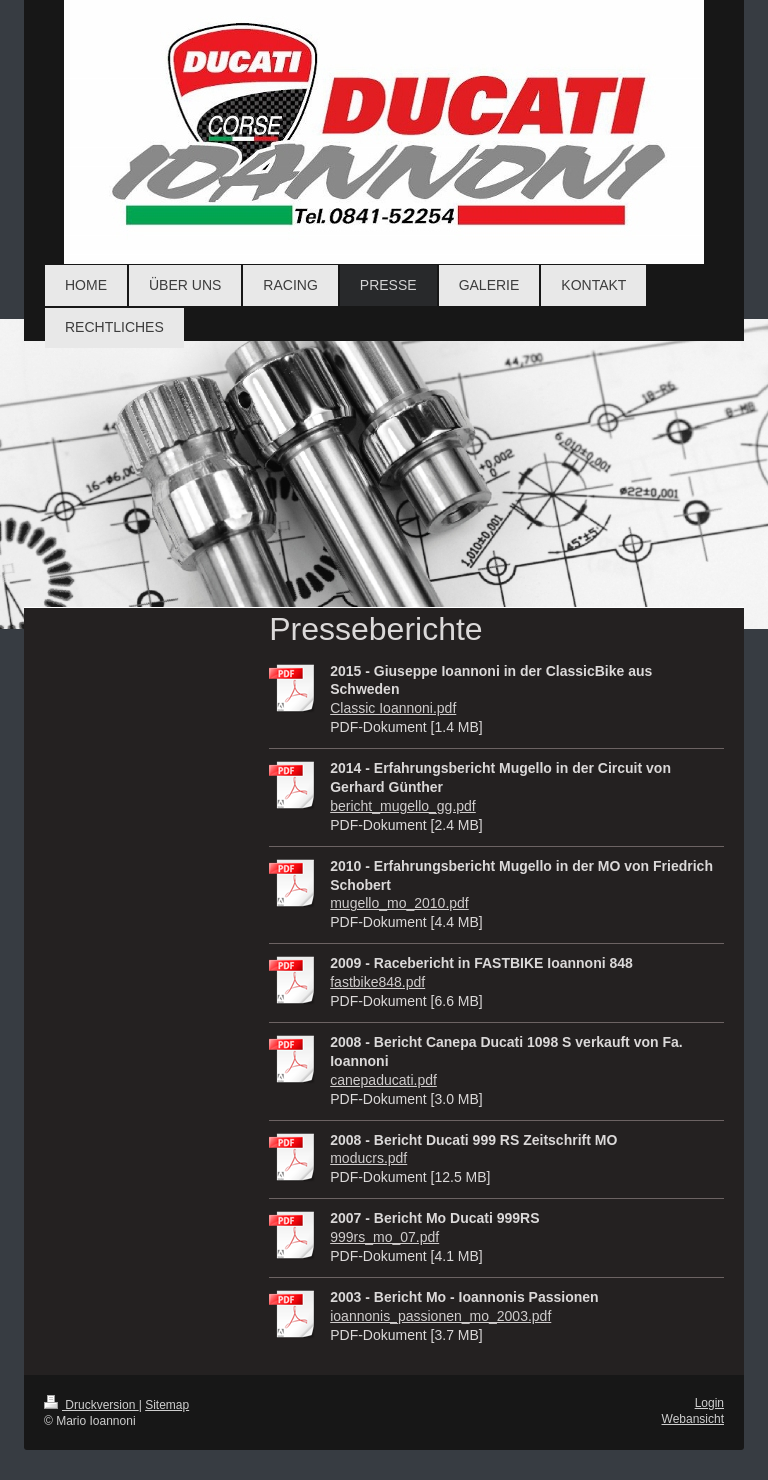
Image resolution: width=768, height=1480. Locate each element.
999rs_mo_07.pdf (384, 1237)
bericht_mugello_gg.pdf (403, 806)
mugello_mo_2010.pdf (399, 903)
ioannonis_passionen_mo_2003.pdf (440, 1316)
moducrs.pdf (368, 1158)
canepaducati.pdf (383, 1080)
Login (709, 1403)
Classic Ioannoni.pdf (393, 708)
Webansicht (693, 1419)
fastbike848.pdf (377, 982)
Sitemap (167, 1405)
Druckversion (91, 1405)
